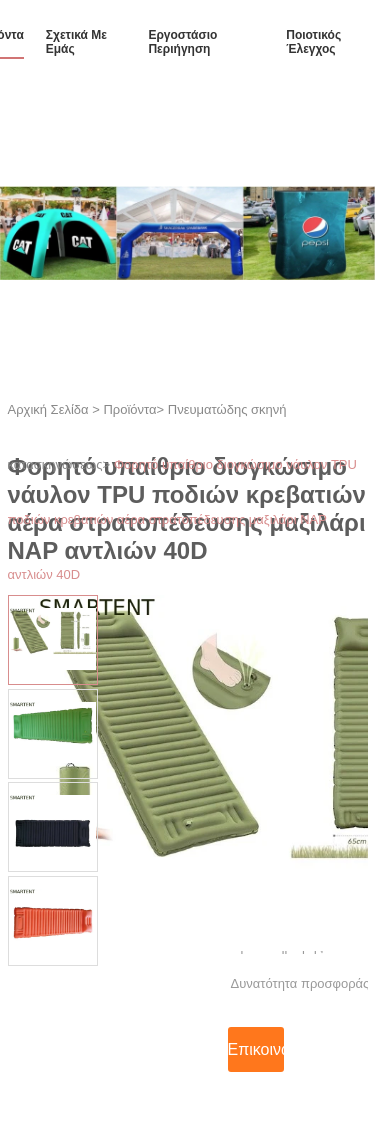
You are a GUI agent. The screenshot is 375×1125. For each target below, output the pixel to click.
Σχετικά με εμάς (76, 42)
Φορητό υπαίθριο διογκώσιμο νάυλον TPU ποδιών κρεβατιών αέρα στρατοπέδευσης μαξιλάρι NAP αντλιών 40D (182, 519)
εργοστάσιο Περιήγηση (182, 42)
